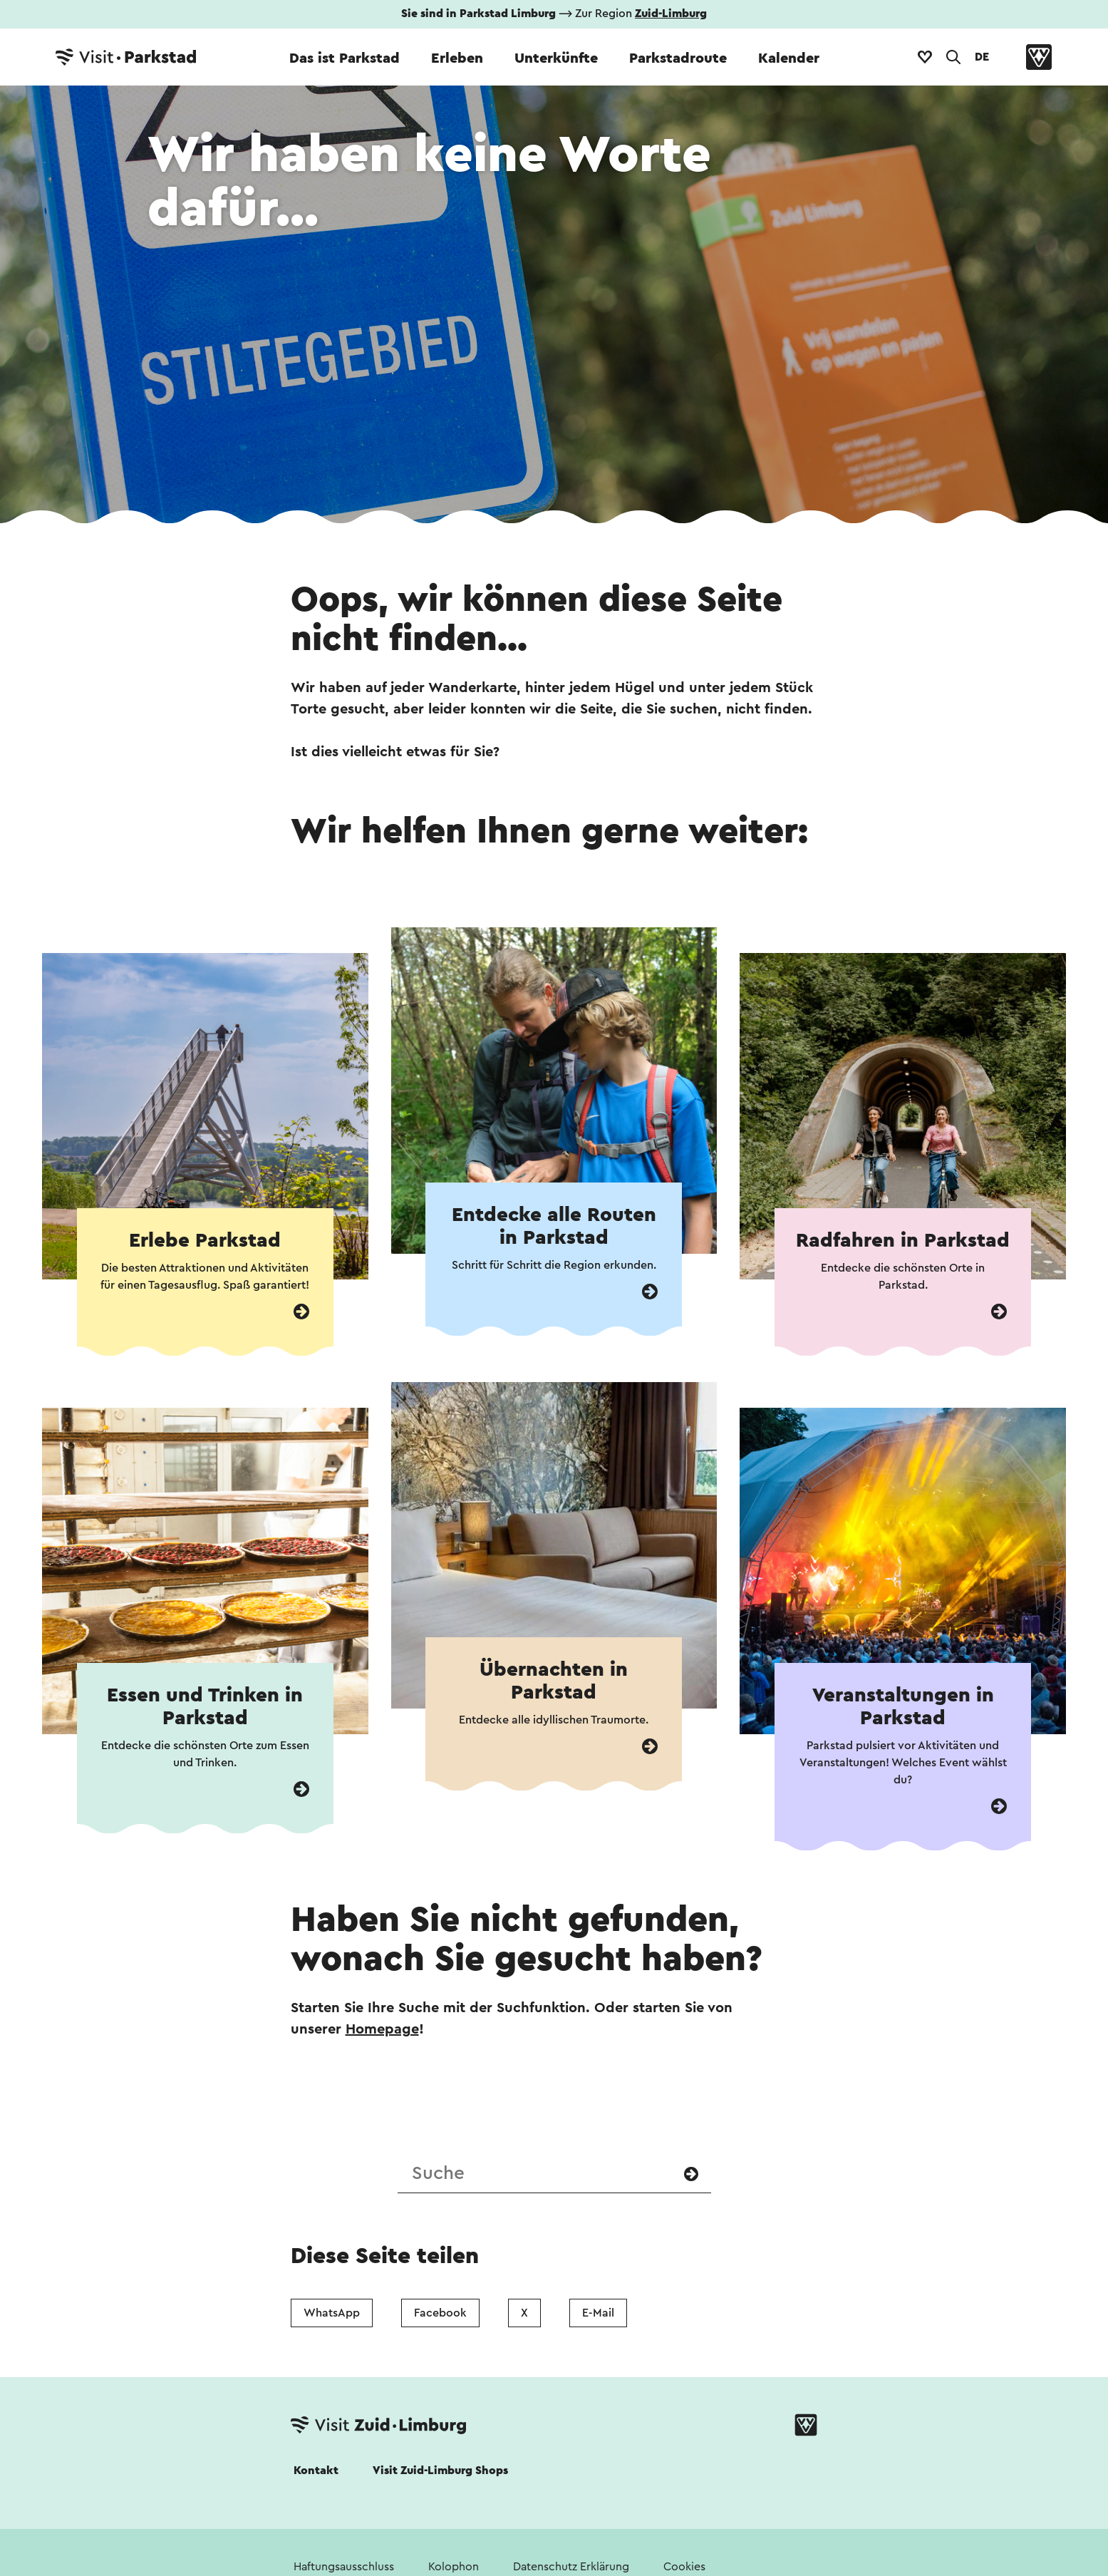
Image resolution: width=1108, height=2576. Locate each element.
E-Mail (598, 2313)
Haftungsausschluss (344, 2566)
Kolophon (453, 2566)
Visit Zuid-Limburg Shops (440, 2470)
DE (982, 57)
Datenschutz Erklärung (571, 2566)
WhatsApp (332, 2313)
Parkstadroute (678, 58)
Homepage (382, 2029)
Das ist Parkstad (344, 58)
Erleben (457, 58)
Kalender (788, 58)
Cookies (684, 2566)
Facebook (440, 2313)
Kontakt (316, 2470)
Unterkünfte (556, 58)
